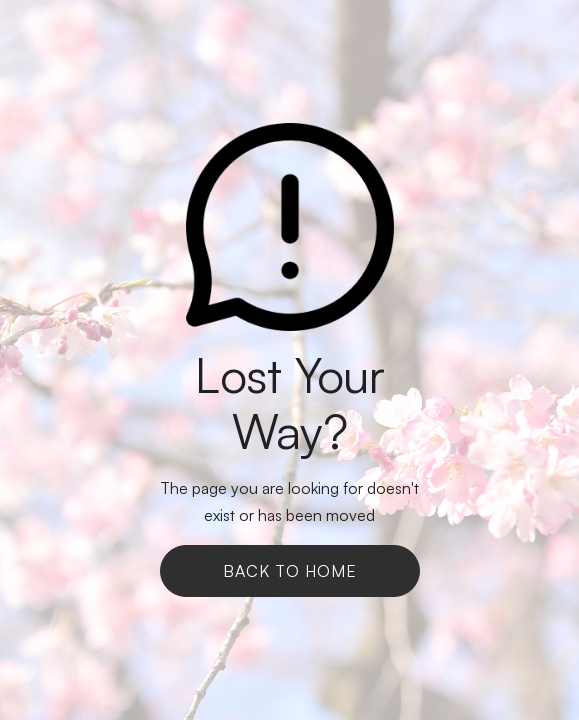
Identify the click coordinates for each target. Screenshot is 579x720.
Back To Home (290, 571)
